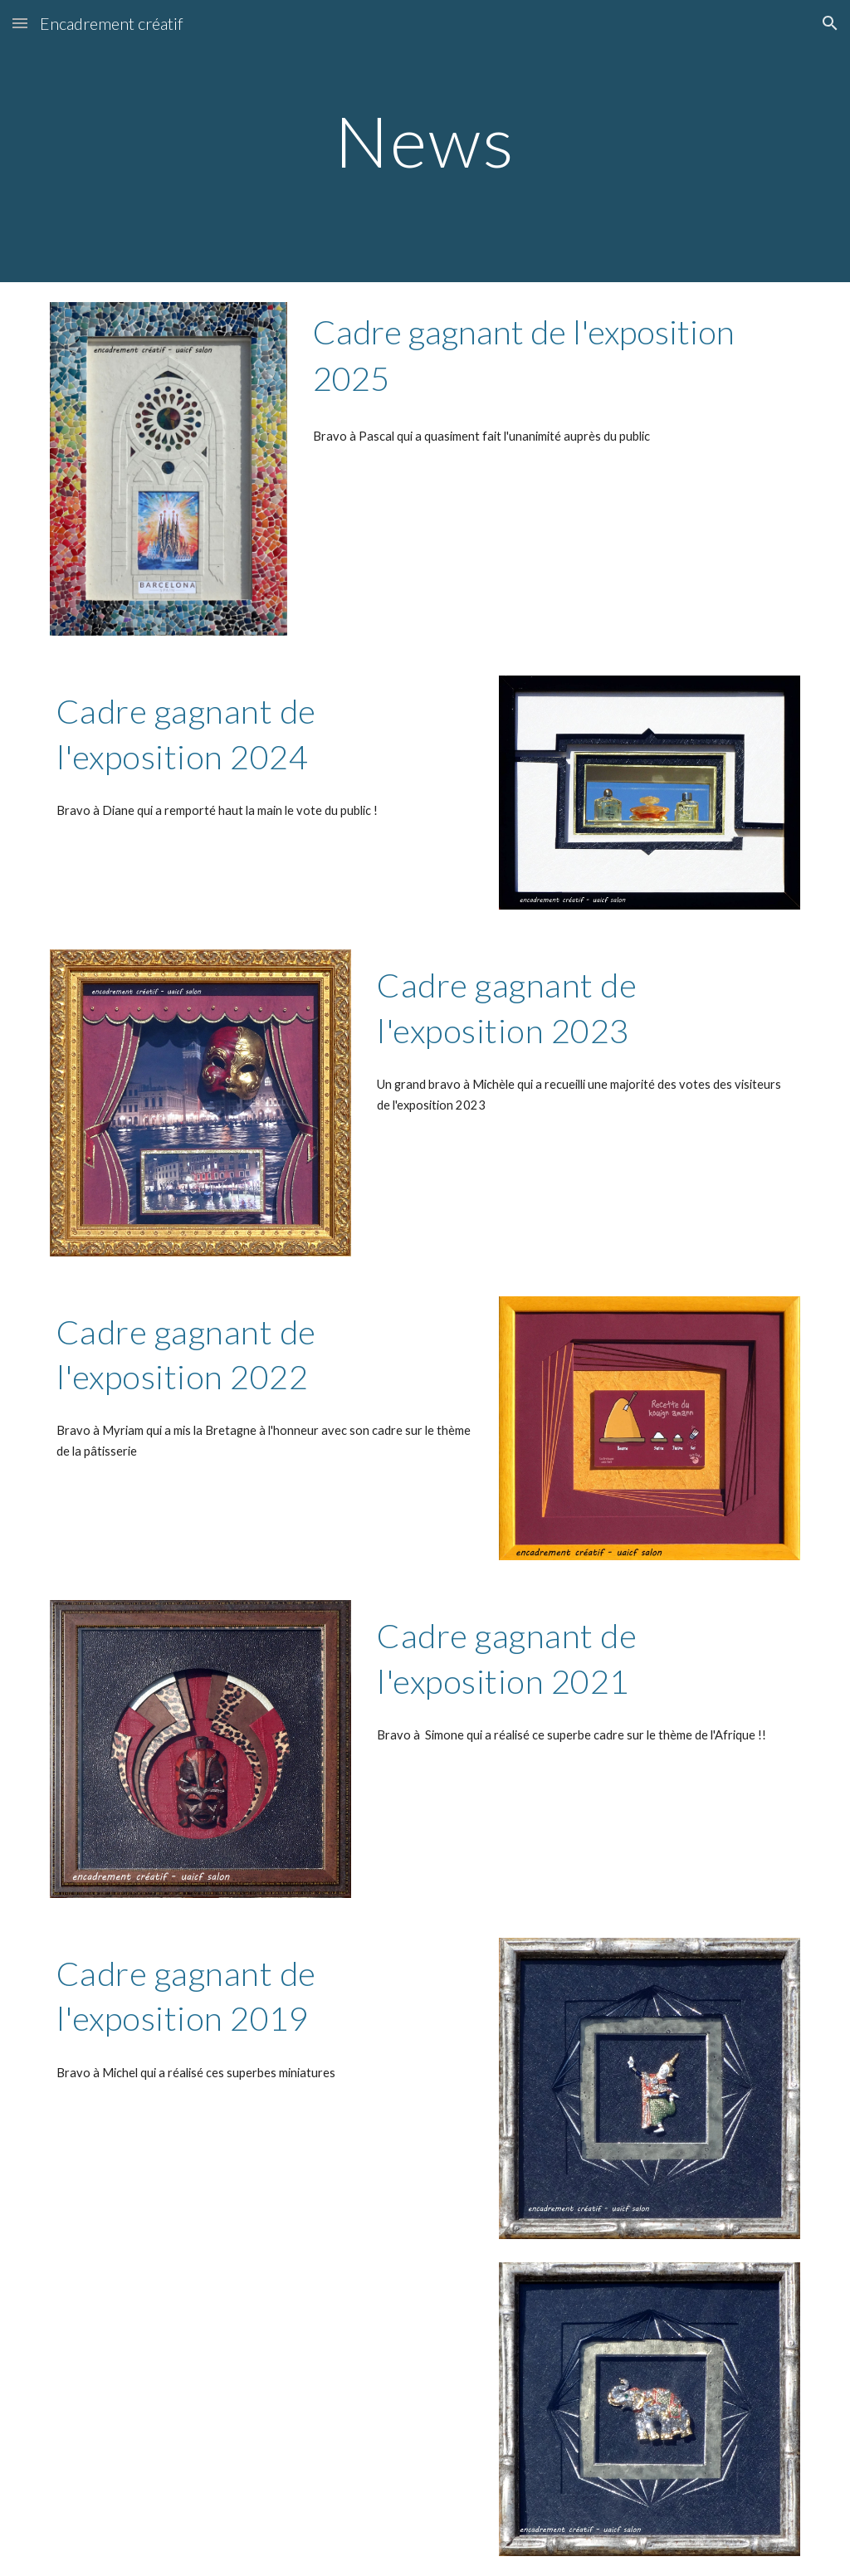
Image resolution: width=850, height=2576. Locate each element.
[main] (425, 141)
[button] (20, 23)
